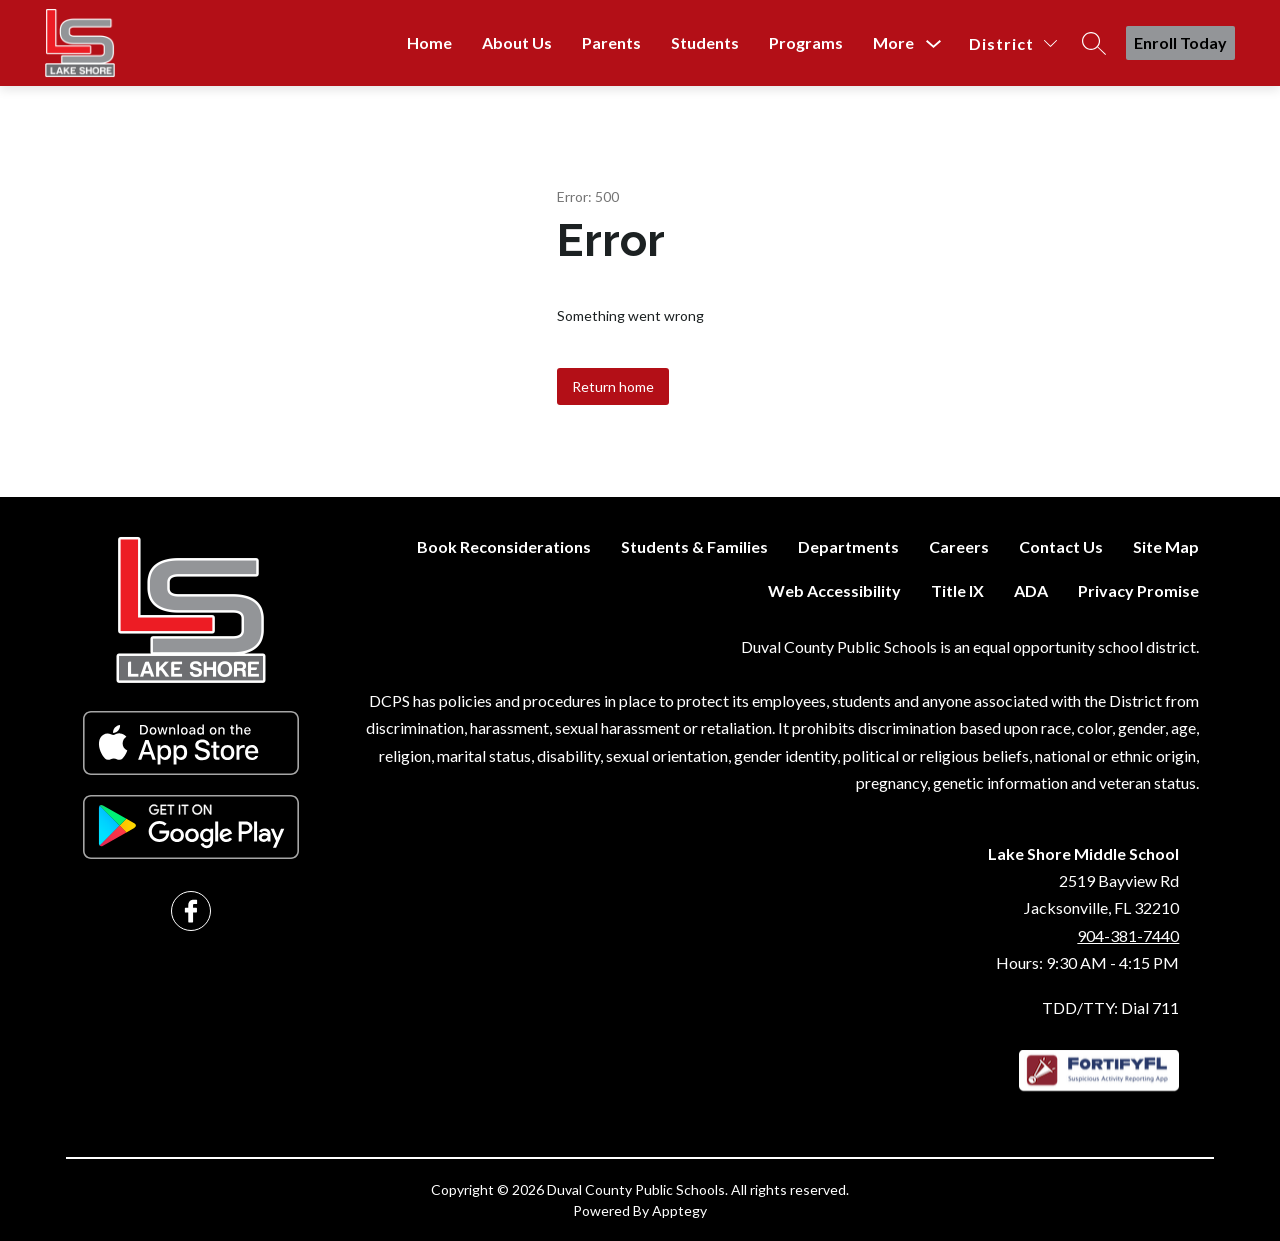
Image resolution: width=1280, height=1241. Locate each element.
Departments (848, 546)
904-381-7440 (1128, 935)
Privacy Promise (1138, 590)
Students (705, 42)
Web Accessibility (834, 590)
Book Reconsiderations (504, 546)
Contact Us (1061, 546)
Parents (611, 42)
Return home (613, 386)
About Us (517, 42)
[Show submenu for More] (893, 43)
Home (429, 42)
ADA (1031, 590)
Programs (806, 42)
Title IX (957, 590)
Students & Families (694, 546)
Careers (959, 546)
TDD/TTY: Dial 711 (1110, 1007)
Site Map (1166, 546)
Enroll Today (1180, 42)
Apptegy (679, 1210)
